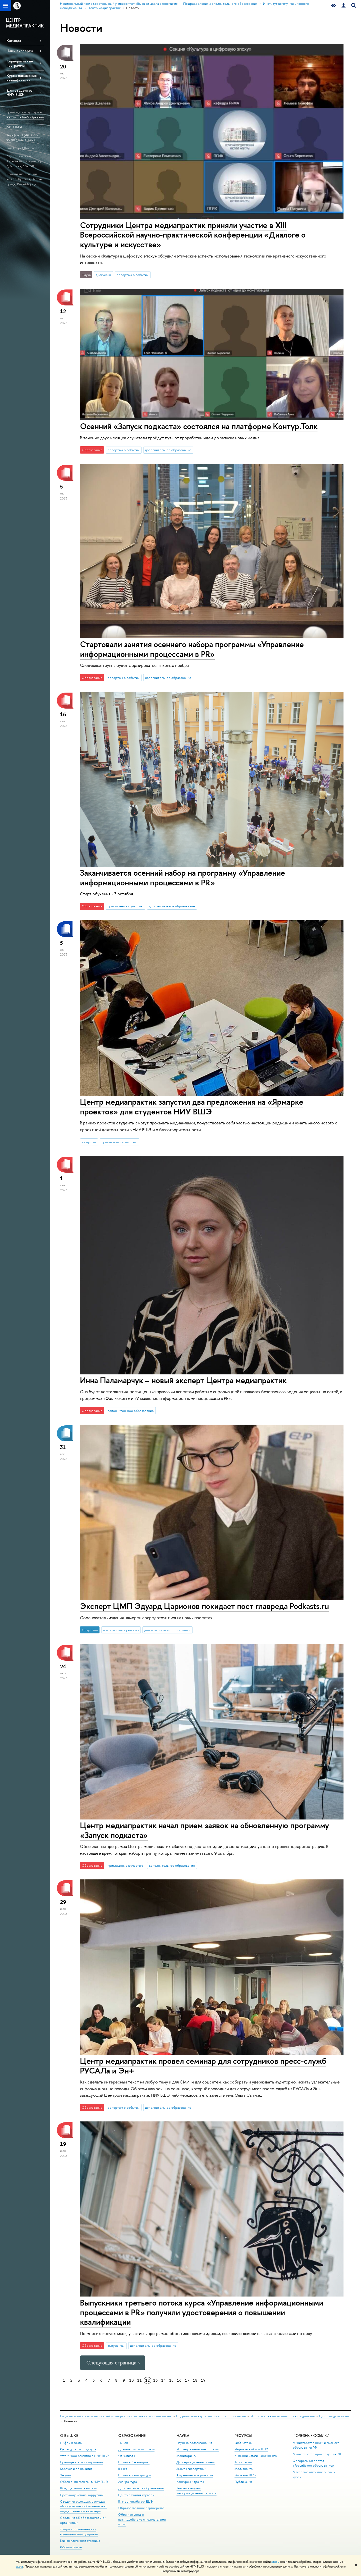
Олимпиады (126, 2456)
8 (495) (27, 135)
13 (155, 2380)
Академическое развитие (194, 2475)
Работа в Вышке (71, 2547)
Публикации (243, 2482)
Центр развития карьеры (136, 2495)
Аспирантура (127, 2482)
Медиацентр (243, 2469)
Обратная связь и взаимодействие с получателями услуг (142, 2519)
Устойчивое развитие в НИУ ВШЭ (84, 2456)
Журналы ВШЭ (245, 2475)
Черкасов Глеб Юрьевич (25, 117)
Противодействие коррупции (82, 2495)
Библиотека (243, 2443)
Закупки (65, 2475)
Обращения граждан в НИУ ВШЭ (84, 2482)
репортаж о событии (132, 274)
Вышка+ (123, 2469)
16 (179, 2380)
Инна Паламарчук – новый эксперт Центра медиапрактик (183, 1380)
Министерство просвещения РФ (317, 2454)
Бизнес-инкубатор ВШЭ (135, 2501)
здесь (275, 2562)
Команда (13, 40)
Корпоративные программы (19, 63)
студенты (89, 1142)
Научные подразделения (194, 2443)
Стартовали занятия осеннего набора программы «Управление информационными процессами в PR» (192, 649)
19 (203, 2380)
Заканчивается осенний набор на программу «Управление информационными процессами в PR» (182, 877)
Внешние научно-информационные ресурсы (196, 2490)
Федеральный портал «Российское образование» (313, 2463)
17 (187, 2380)
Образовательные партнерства (141, 2508)
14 (163, 2380)
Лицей (123, 2443)
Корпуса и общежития (76, 2469)
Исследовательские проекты (197, 2449)
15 (171, 2380)
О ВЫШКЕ (69, 2435)
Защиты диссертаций (191, 2469)
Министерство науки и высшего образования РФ (316, 2445)
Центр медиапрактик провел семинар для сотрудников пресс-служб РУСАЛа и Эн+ (203, 2065)
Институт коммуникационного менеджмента (282, 2416)
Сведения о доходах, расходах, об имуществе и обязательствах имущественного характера (83, 2506)
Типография (243, 2462)
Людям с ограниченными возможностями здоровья (79, 2531)
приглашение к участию (125, 906)
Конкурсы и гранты (190, 2482)
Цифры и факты (71, 2443)
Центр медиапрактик (334, 2416)
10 (131, 2380)
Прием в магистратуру (134, 2475)
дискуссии (103, 274)
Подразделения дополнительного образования (211, 2416)
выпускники (116, 2345)
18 (195, 2380)
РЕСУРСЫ (243, 2435)
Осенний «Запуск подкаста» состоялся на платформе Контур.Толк (199, 426)
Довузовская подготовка (136, 2449)
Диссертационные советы (195, 2462)
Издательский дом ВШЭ (251, 2449)
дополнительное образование (168, 450)
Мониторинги (186, 2456)
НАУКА (182, 2435)
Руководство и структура (78, 2449)
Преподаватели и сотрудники (81, 2462)
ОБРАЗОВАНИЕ (132, 2435)
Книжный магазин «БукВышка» (255, 2456)
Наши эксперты (19, 50)
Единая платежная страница (80, 2541)
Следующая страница (112, 2362)
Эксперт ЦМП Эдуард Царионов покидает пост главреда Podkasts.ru (204, 1605)
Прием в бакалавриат (134, 2462)
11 (139, 2380)
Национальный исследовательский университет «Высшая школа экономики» (116, 2416)
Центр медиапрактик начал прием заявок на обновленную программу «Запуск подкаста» (204, 1830)
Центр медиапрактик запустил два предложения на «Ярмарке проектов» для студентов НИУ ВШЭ (191, 1106)
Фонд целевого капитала (78, 2488)
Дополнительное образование (141, 2488)
